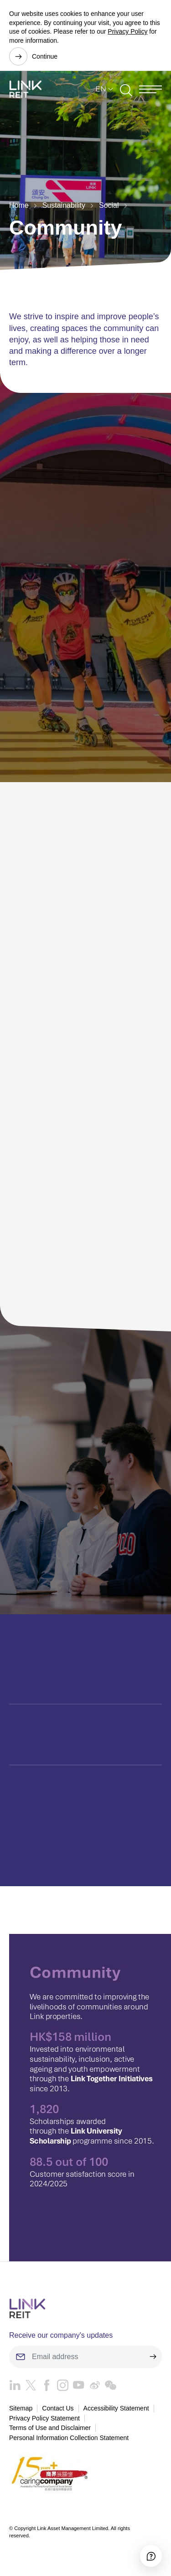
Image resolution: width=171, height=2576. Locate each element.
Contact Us (57, 2408)
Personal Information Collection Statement (69, 2437)
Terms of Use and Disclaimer (50, 2427)
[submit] (153, 2356)
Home (19, 205)
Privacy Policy (127, 31)
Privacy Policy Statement (44, 2418)
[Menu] (150, 89)
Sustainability (63, 205)
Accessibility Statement (116, 2408)
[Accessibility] (151, 2556)
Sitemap (20, 2408)
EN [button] (100, 89)
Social (109, 205)
